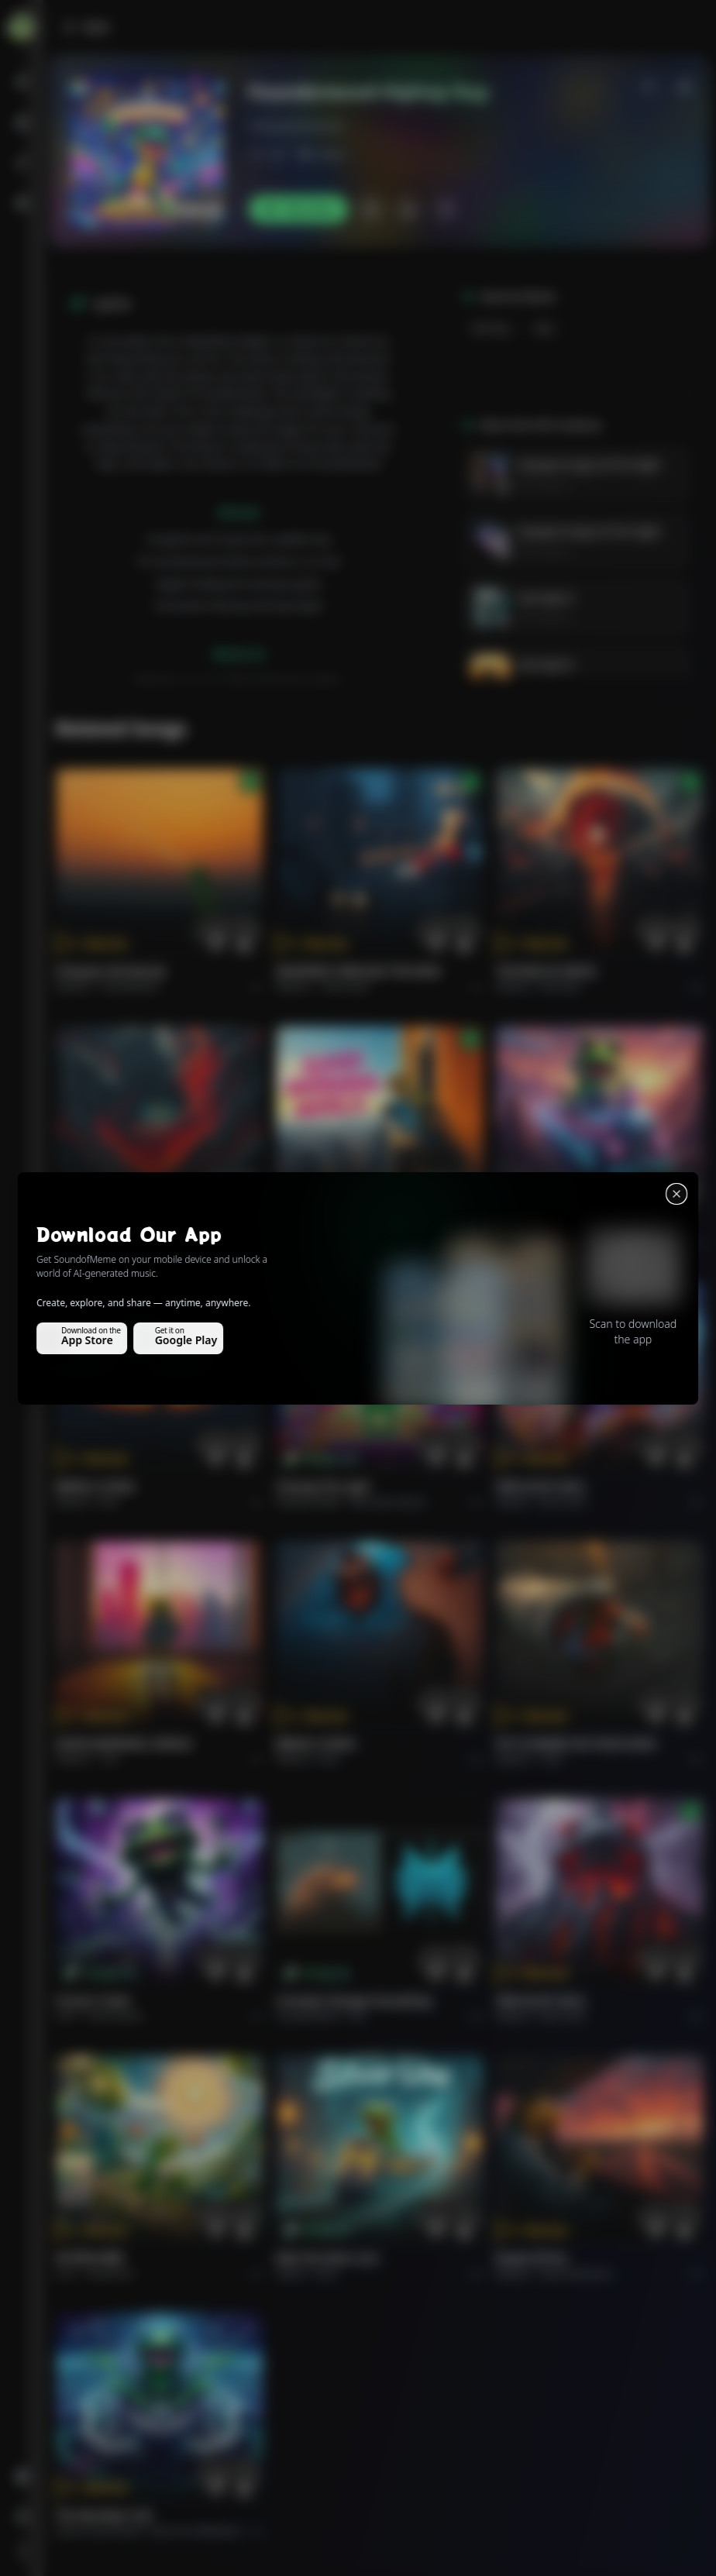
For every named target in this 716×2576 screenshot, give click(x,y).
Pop (330, 1243)
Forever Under (94, 2000)
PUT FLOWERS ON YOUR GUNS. (577, 1743)
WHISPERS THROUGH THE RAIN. (359, 971)
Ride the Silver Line (547, 1228)
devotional (110, 2273)
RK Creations (544, 484)
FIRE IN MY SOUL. (542, 1486)
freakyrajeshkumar (297, 126)
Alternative (346, 986)
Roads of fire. (532, 2258)
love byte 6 (545, 597)
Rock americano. (577, 2273)
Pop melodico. (132, 986)
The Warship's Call (103, 2515)
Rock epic (560, 986)
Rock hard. (563, 1501)
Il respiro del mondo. (112, 971)
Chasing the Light (323, 1486)
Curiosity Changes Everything (354, 2000)
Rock (546, 1243)
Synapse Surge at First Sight (589, 464)
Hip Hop (490, 328)
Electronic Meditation (196, 2530)
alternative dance (387, 1501)
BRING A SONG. (96, 1486)
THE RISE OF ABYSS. (547, 971)
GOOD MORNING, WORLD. (345, 1228)
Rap (543, 328)
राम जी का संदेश (90, 2258)
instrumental (114, 2016)
